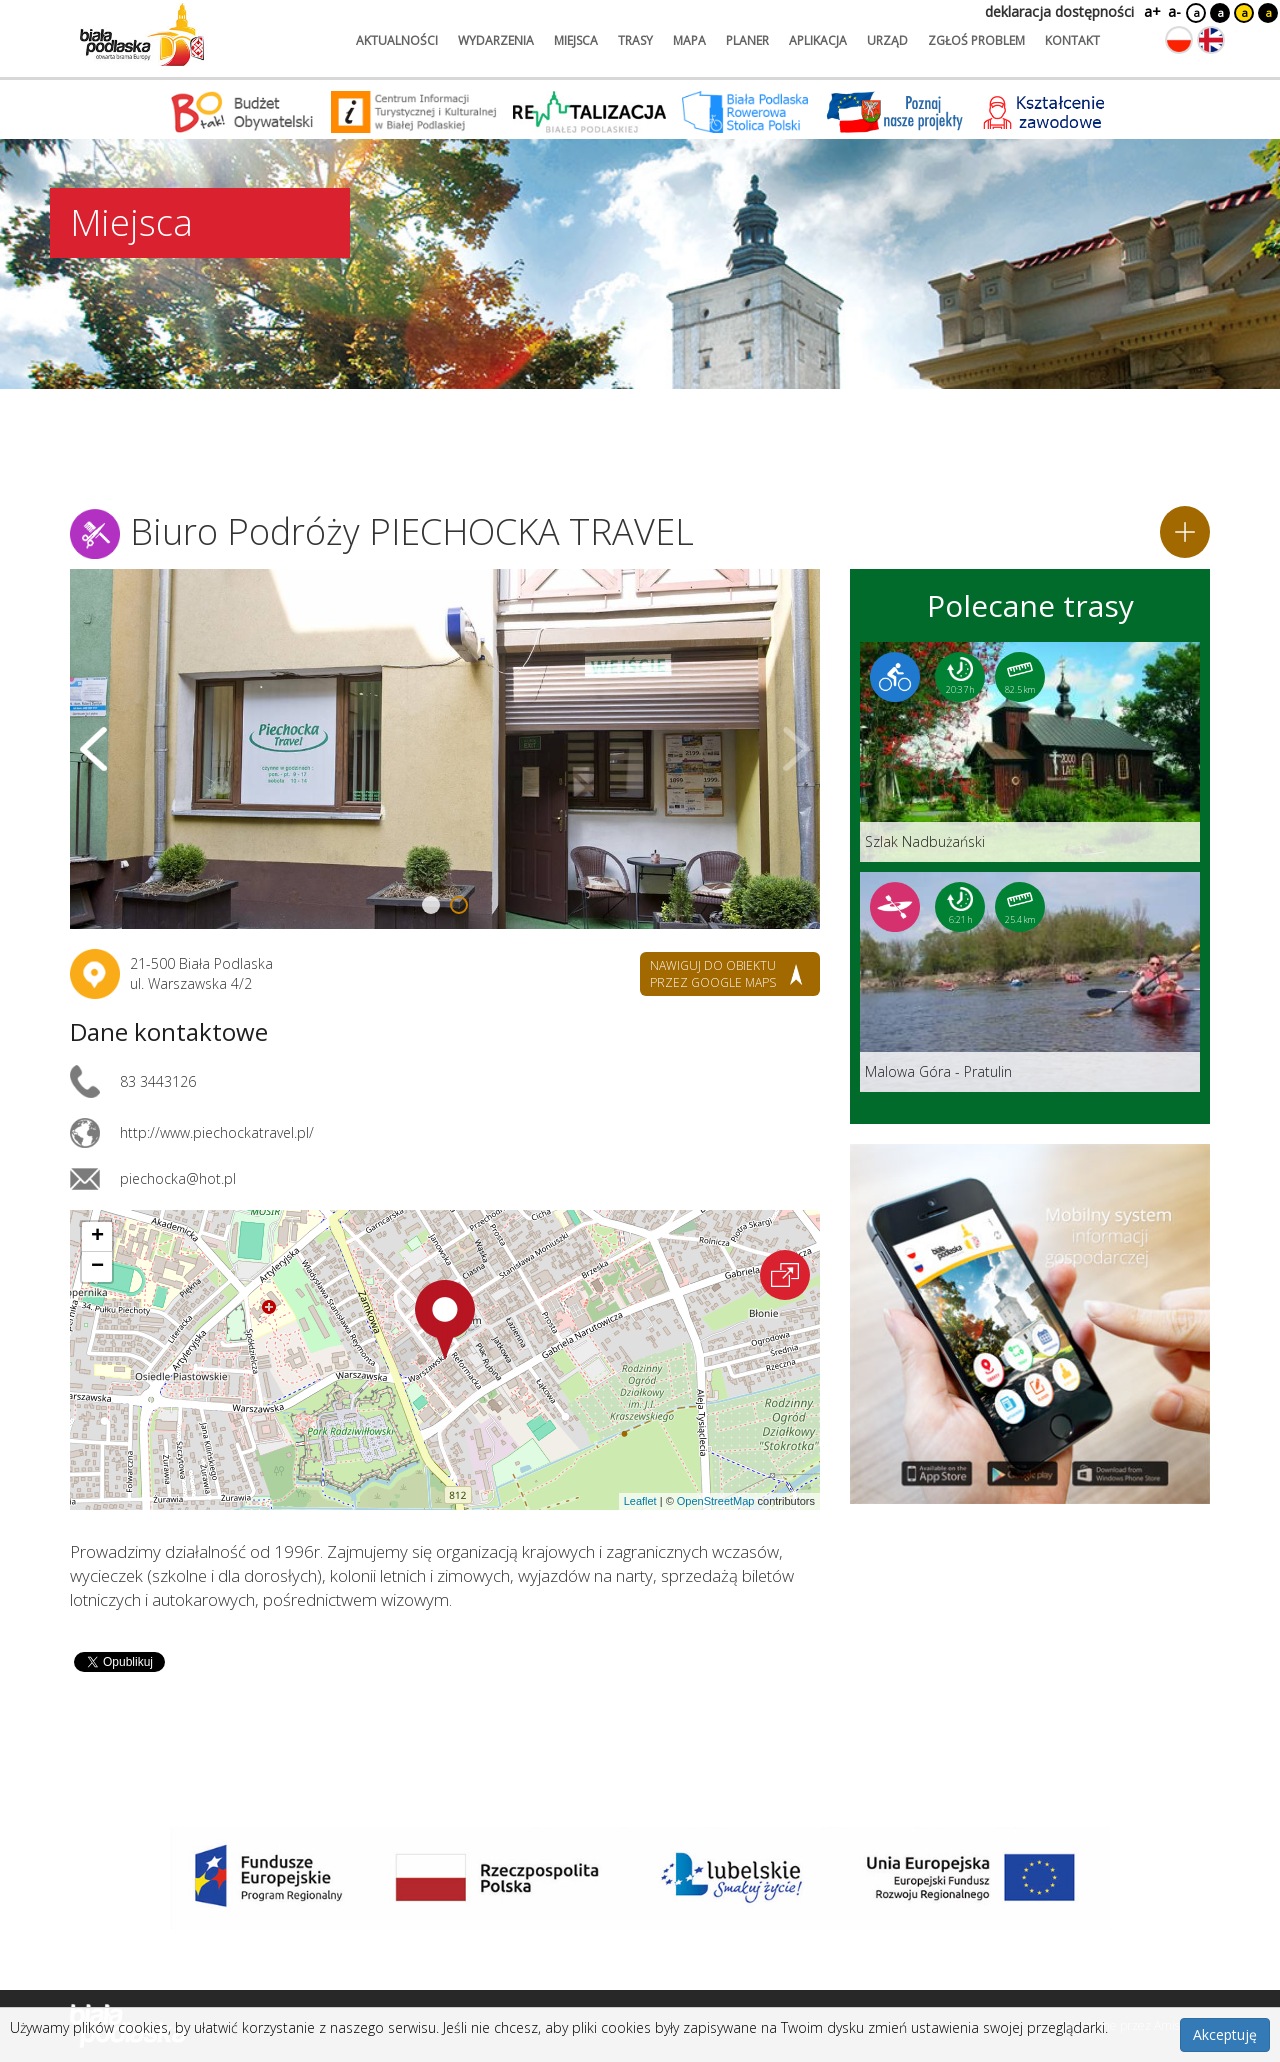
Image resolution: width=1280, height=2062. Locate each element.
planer (747, 40)
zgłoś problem (976, 40)
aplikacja (818, 40)
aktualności (397, 40)
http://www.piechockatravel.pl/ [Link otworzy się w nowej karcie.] (217, 1132)
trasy (635, 40)
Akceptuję (1225, 2034)
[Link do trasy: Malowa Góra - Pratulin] (1030, 982)
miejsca (576, 40)
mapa (689, 40)
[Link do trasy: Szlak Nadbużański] (1030, 752)
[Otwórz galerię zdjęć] (445, 749)
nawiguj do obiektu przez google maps (713, 974)
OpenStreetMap (716, 1501)
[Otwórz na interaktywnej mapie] (785, 1275)
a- (1174, 11)
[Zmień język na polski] (1179, 40)
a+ (1151, 11)
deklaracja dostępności (1059, 11)
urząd (887, 40)
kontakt (1072, 40)
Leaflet (640, 1501)
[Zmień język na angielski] (1211, 40)
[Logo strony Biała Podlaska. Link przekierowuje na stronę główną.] (142, 35)
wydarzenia (496, 40)
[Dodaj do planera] (1185, 532)
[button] (445, 1320)
